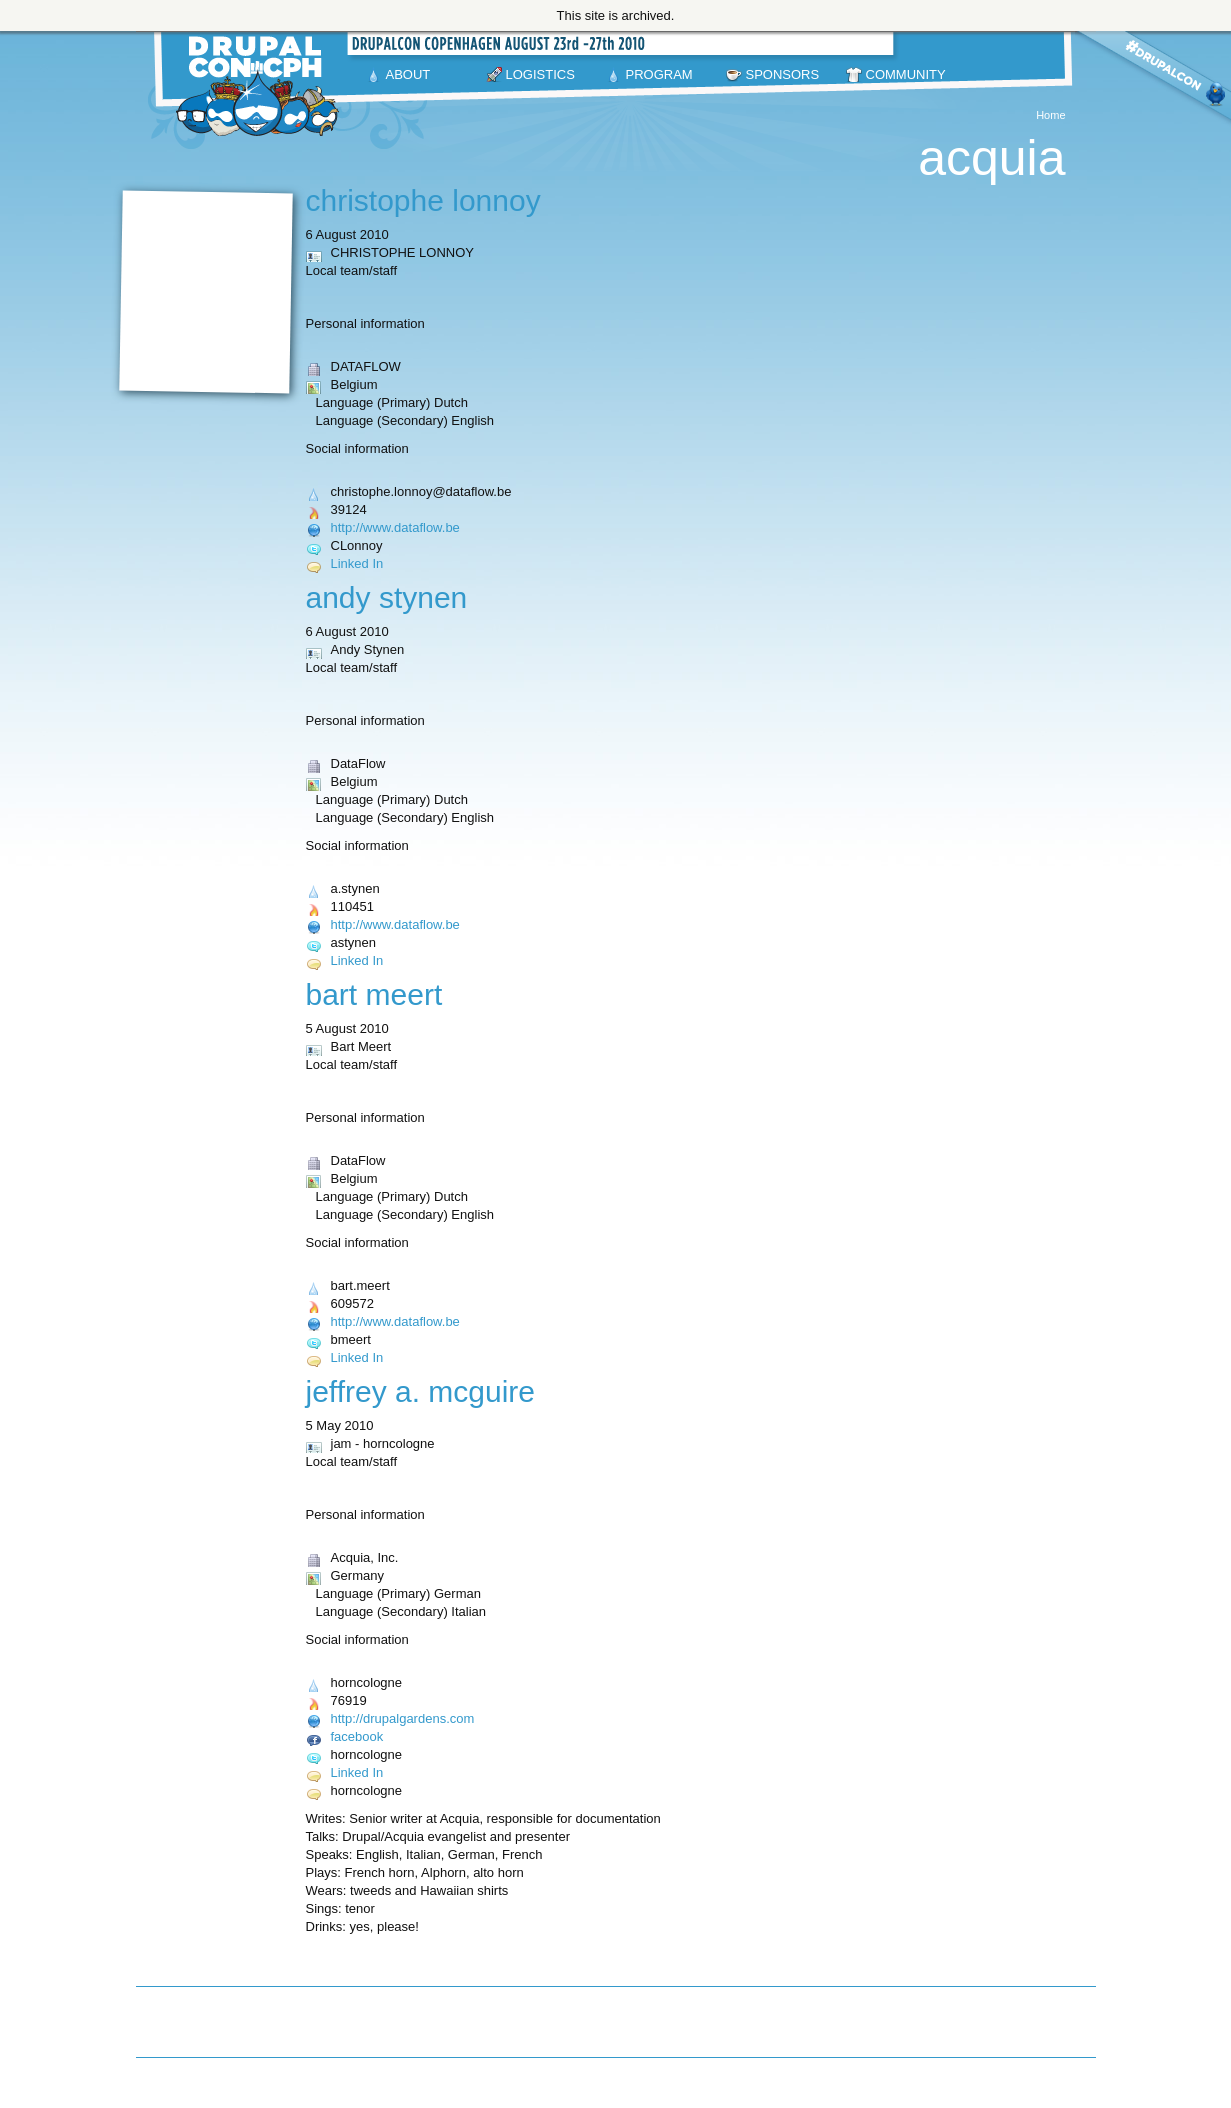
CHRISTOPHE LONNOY (423, 200)
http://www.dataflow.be (395, 527)
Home (1050, 115)
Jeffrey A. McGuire (421, 1391)
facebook (357, 1736)
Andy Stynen (387, 597)
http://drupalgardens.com (403, 1718)
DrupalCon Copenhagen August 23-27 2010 (261, 86)
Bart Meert (374, 994)
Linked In (357, 563)
